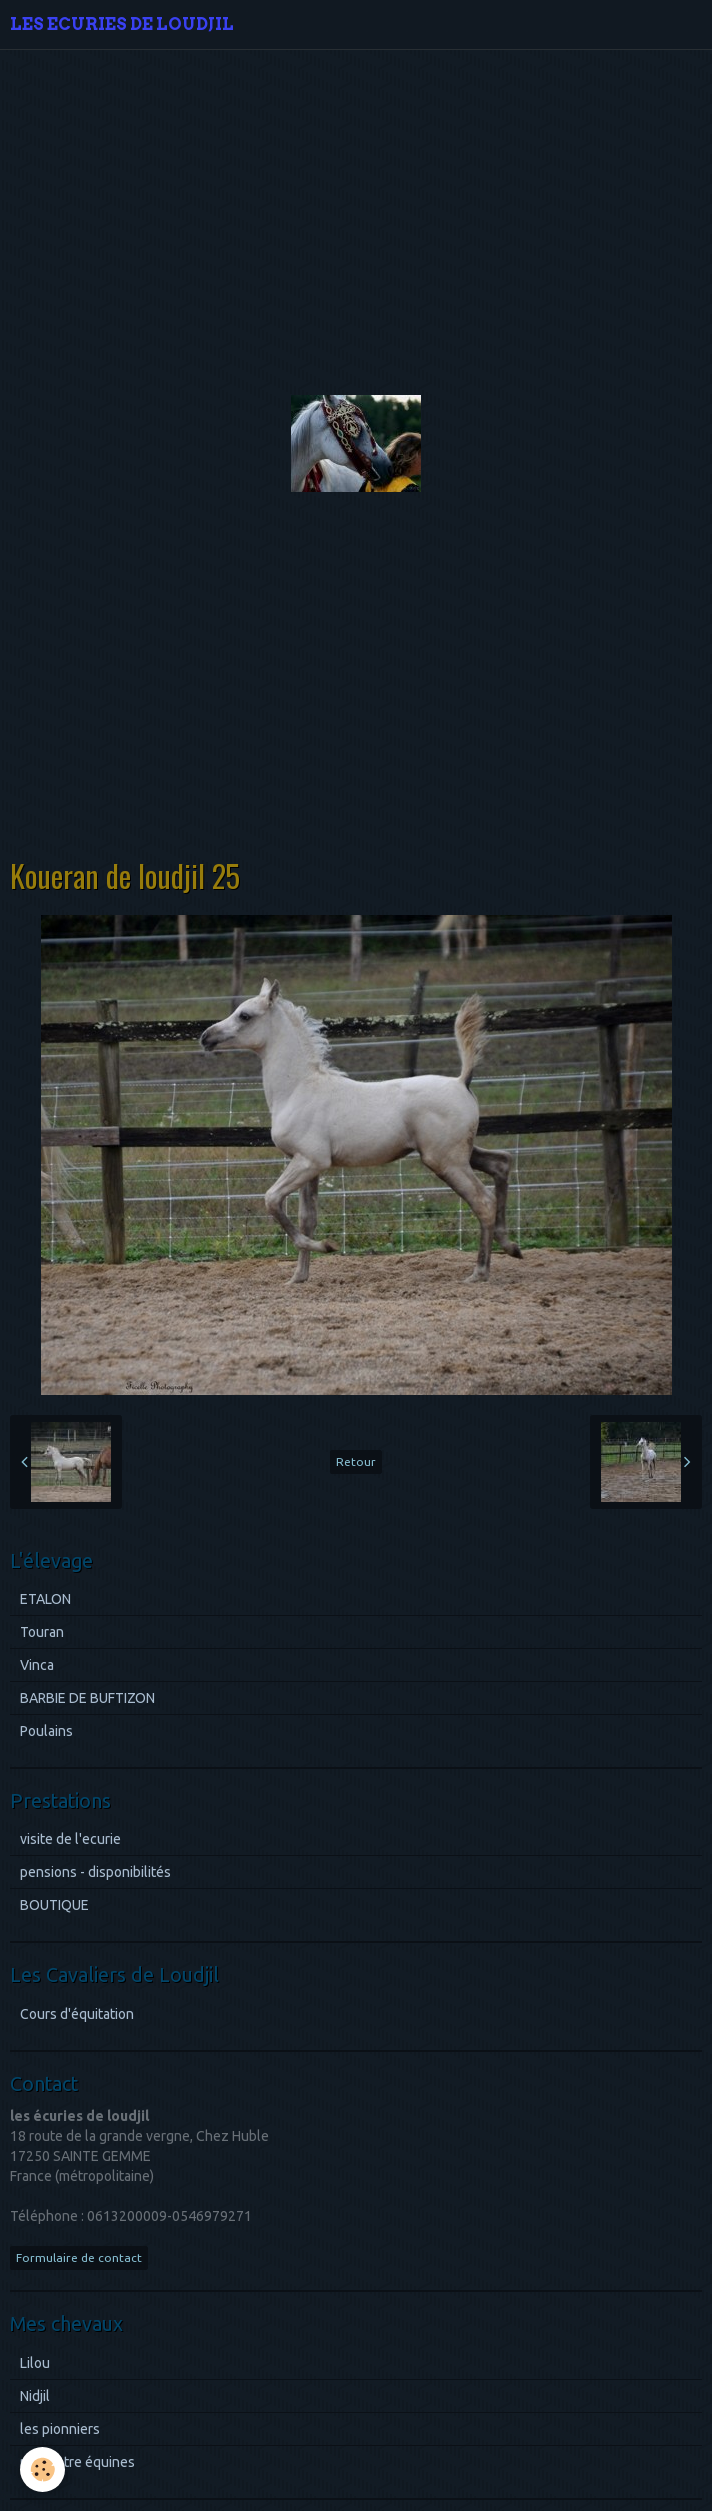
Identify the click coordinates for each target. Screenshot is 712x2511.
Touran (42, 1632)
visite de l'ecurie (70, 1839)
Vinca (37, 1665)
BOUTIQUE (54, 1905)
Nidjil (35, 2396)
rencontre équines (77, 2462)
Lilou (35, 2363)
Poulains (46, 1731)
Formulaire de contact (79, 2257)
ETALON (45, 1599)
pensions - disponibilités (95, 1872)
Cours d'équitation (77, 2014)
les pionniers (60, 2429)
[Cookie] (42, 2469)
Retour (356, 1461)
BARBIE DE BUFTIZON (87, 1698)
